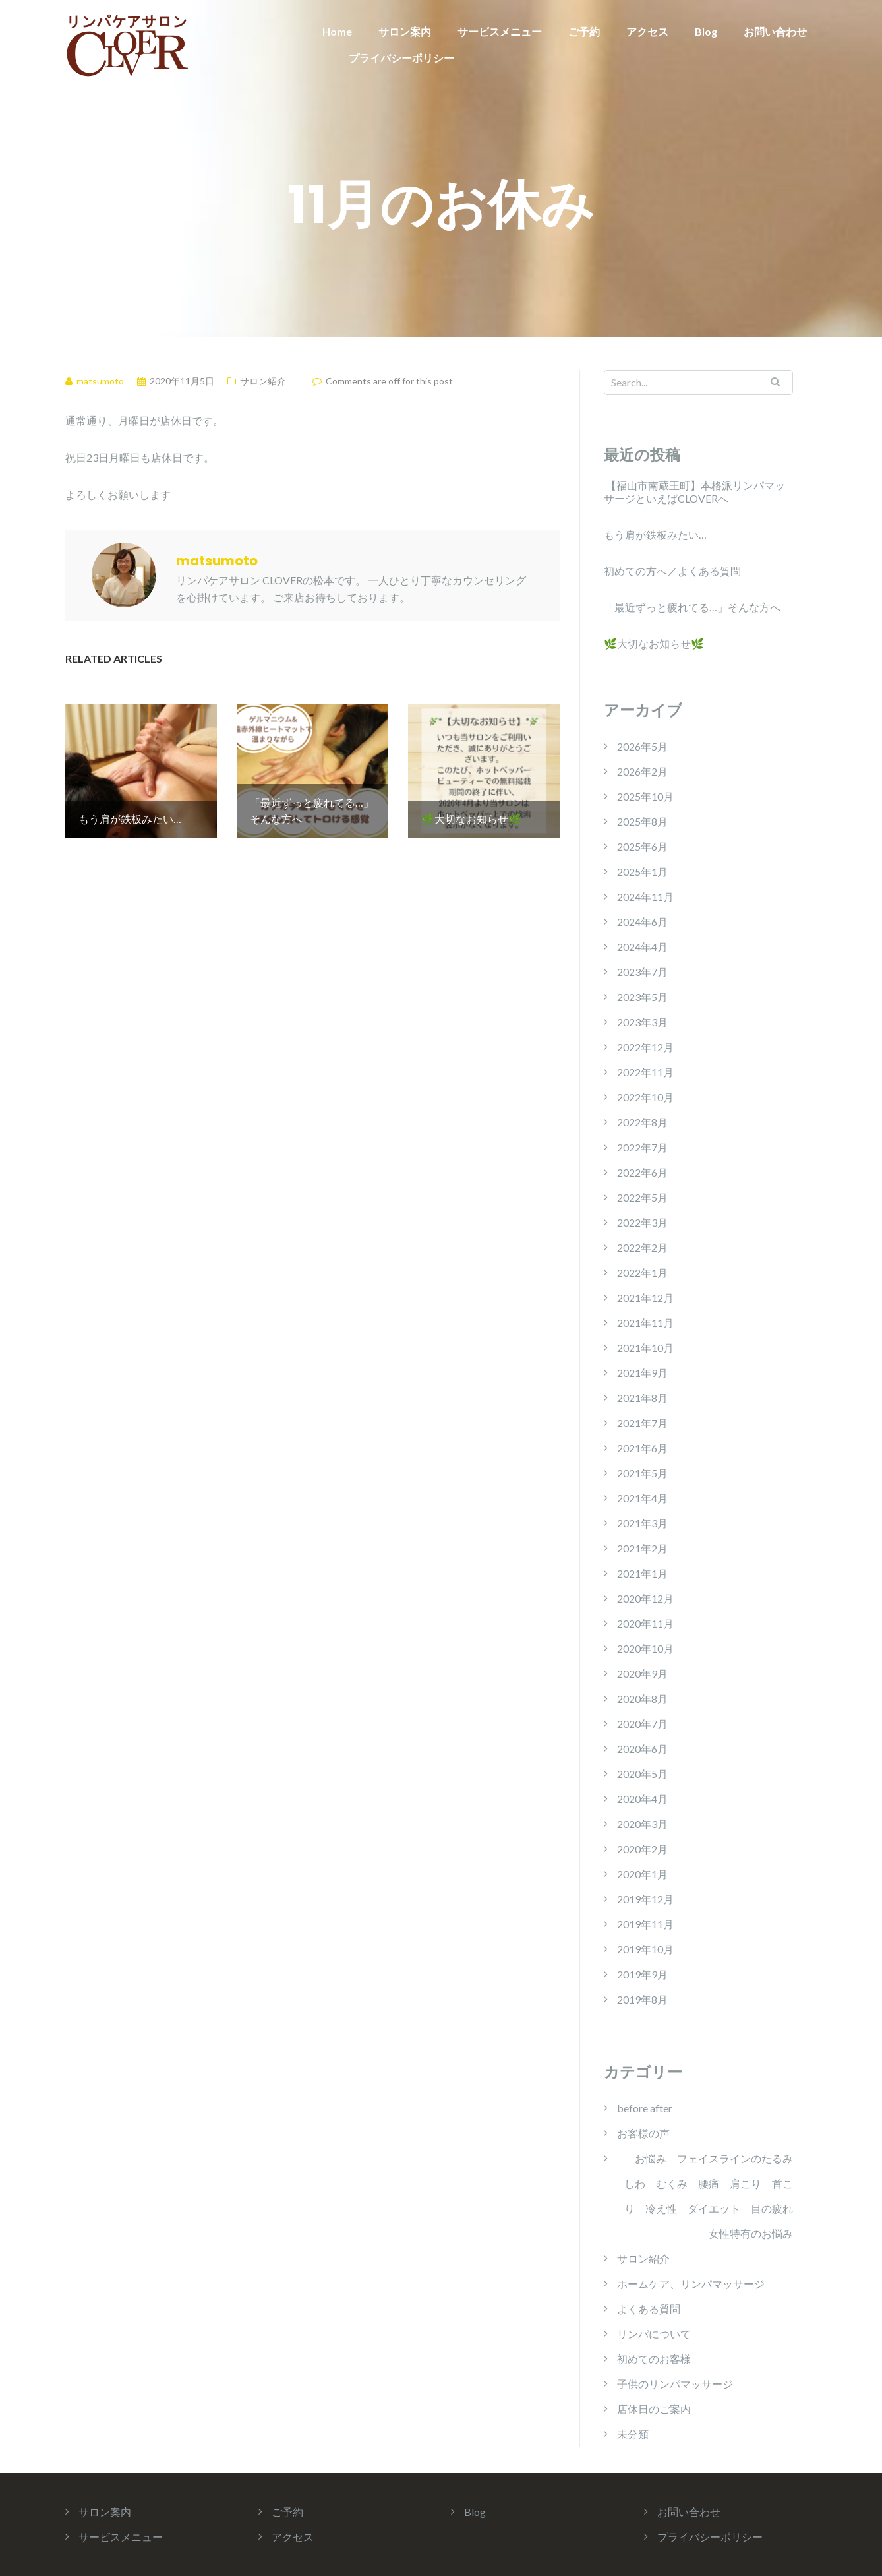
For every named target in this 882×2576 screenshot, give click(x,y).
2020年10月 (645, 1648)
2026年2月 (642, 771)
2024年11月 (645, 896)
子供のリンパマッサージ (675, 2383)
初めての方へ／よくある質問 (672, 571)
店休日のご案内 (654, 2409)
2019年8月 (642, 1999)
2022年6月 (642, 1172)
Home (337, 31)
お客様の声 (643, 2133)
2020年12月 (645, 1598)
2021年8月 (642, 1398)
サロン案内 (404, 31)
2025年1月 (642, 871)
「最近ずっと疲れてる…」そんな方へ (692, 607)
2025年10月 (645, 796)
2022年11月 (645, 1072)
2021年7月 (642, 1423)
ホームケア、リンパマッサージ (691, 2283)
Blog (706, 31)
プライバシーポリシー (401, 57)
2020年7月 (642, 1723)
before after (644, 2108)
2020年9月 (642, 1673)
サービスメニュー (499, 31)
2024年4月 (642, 946)
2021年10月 (645, 1347)
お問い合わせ (775, 31)
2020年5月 (642, 1773)
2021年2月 (642, 1548)
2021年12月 (645, 1297)
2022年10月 (645, 1097)
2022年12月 (645, 1047)
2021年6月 (642, 1448)
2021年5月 (642, 1473)
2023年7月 (642, 972)
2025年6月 (642, 846)
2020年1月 (642, 1874)
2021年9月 (642, 1372)
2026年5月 (642, 746)
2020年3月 (642, 1824)
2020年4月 (642, 1799)
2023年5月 (642, 997)
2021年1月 (642, 1573)
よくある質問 (648, 2308)
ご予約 (584, 31)
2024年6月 (642, 921)
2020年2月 (642, 1849)
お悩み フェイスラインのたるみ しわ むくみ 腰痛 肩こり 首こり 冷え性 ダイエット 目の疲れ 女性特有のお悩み (708, 2196)
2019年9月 (642, 1974)
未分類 (633, 2434)
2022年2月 (642, 1247)
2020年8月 (642, 1698)
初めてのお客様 (654, 2358)
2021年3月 (642, 1523)
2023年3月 (642, 1022)
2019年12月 (645, 1899)
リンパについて (654, 2333)
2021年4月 (642, 1498)
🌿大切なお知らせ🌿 (654, 643)
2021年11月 (645, 1322)
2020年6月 (642, 1748)
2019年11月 (645, 1924)
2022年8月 (642, 1122)
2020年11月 (645, 1623)
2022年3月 (642, 1222)
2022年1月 (642, 1272)
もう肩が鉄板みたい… (655, 534)
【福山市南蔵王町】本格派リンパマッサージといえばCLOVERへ (694, 492)
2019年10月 (645, 1949)
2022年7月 (642, 1147)
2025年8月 (642, 821)
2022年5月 (642, 1197)
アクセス (647, 31)
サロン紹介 (263, 380)
